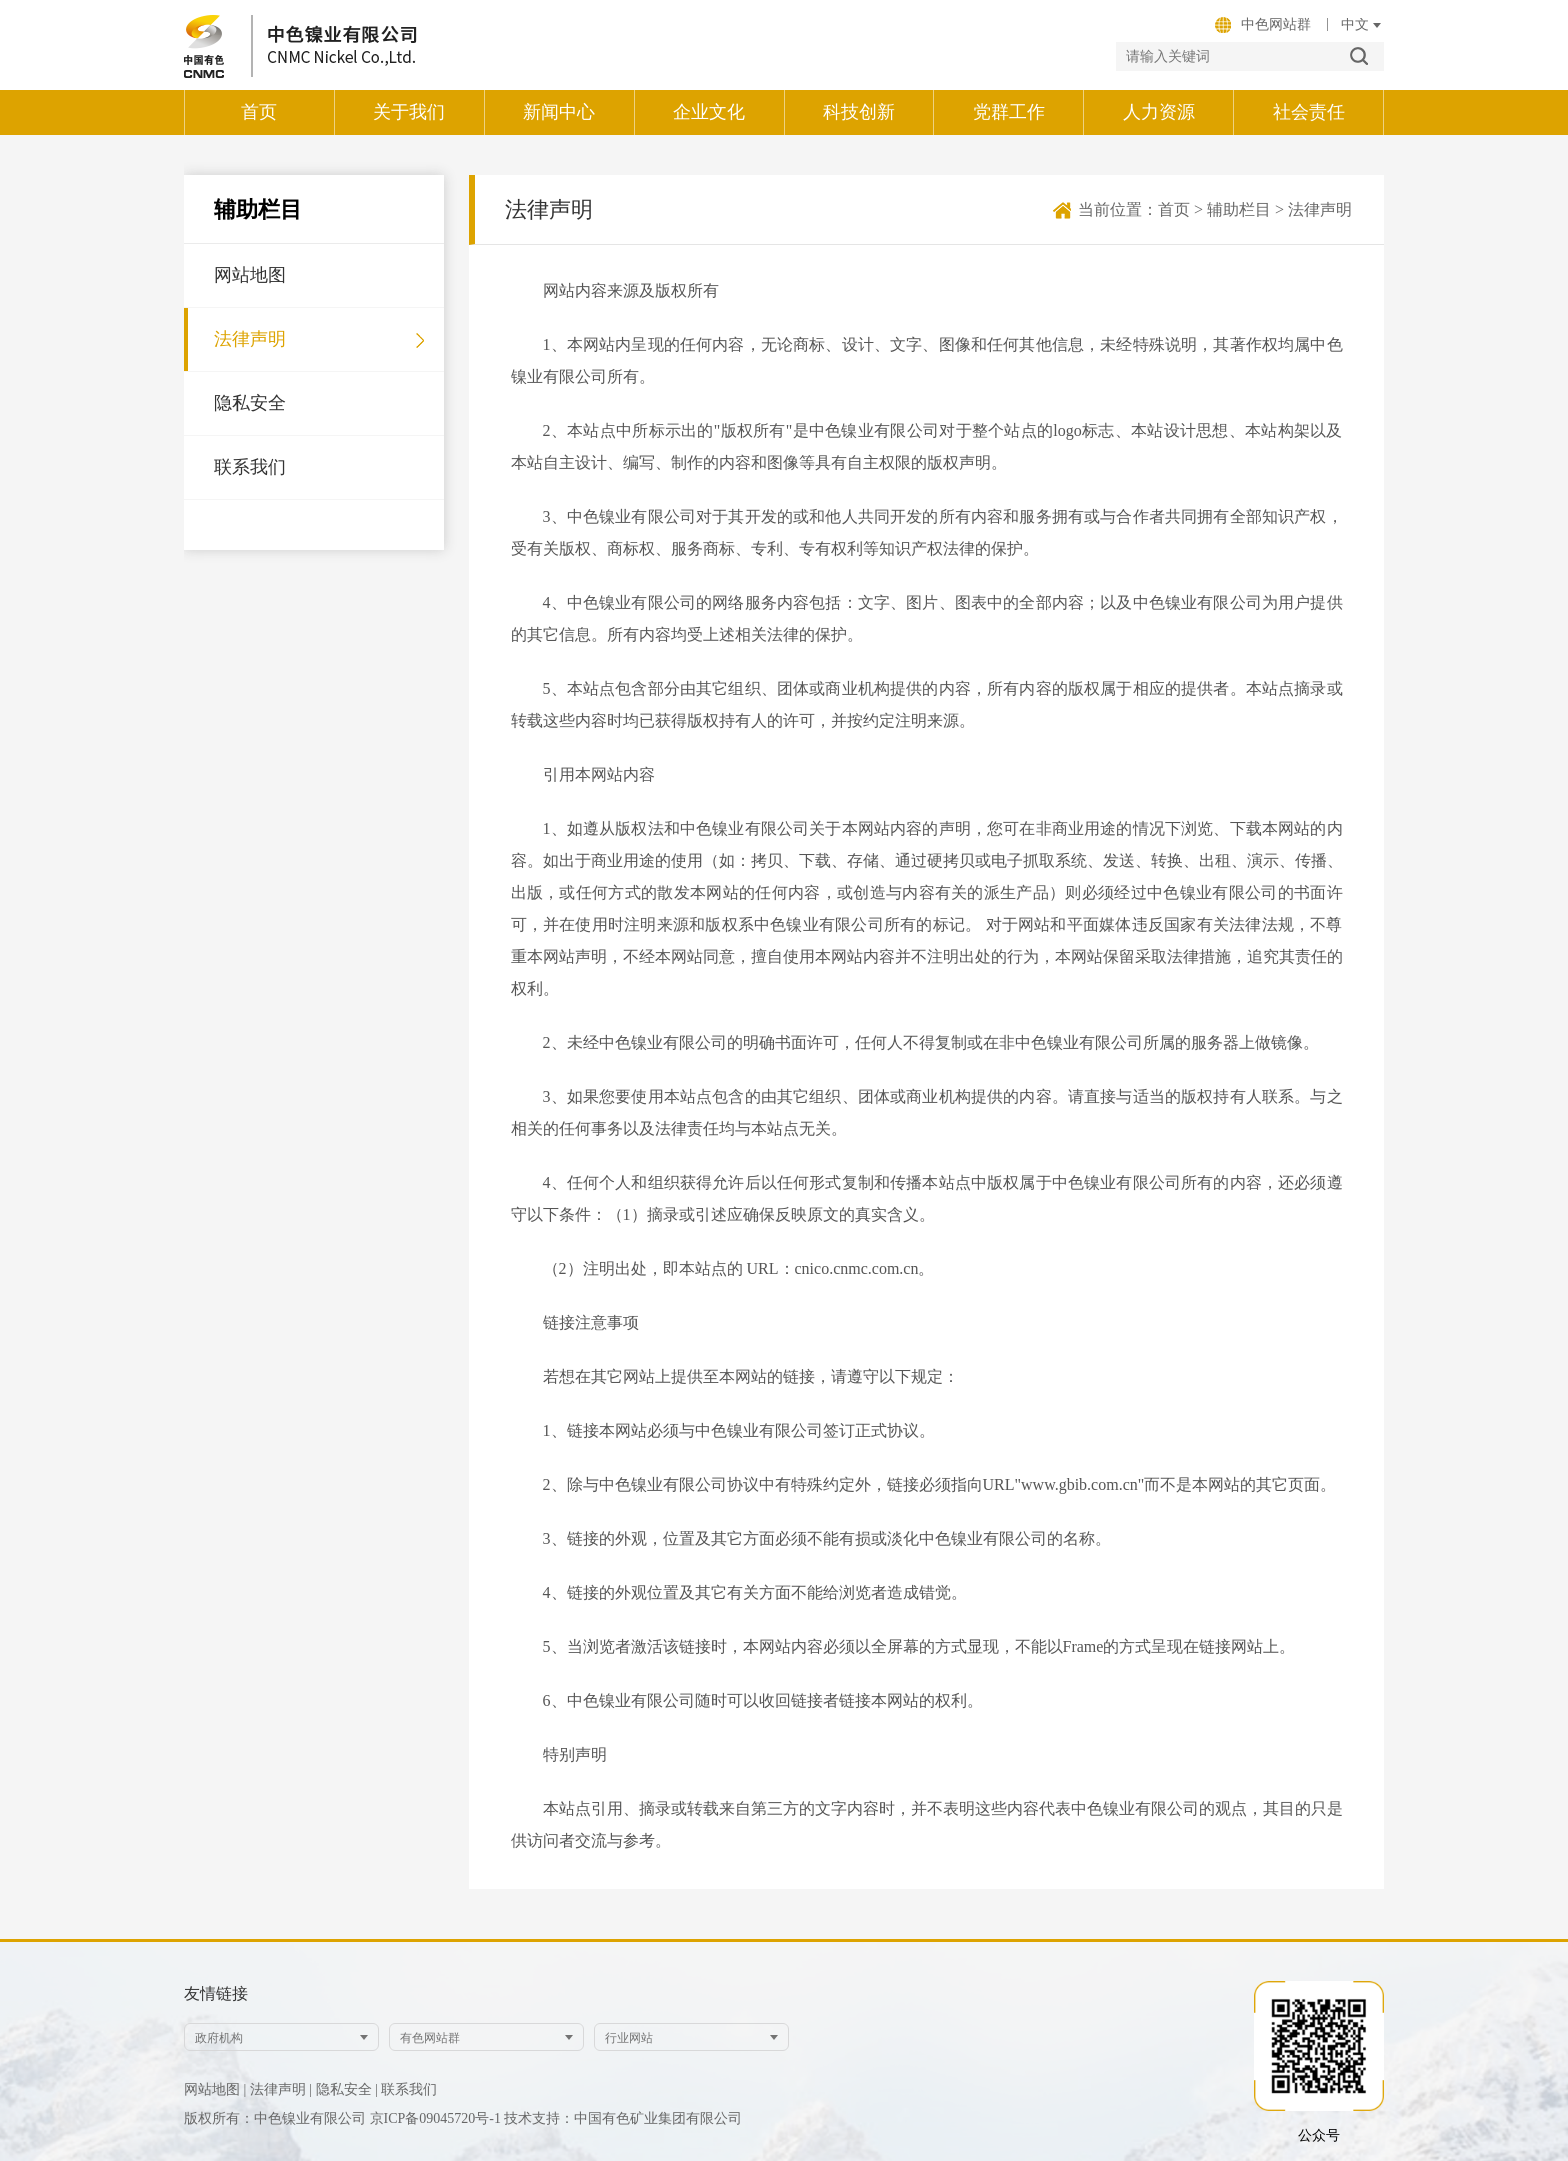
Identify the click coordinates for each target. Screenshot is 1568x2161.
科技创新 (859, 112)
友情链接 (216, 1993)
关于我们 (409, 112)
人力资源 (1159, 112)
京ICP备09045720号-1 (437, 2118)
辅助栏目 (1239, 209)
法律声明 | (281, 2089)
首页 (259, 112)
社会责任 (1309, 112)
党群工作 (1009, 112)
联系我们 (250, 467)
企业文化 (709, 112)
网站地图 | (215, 2089)
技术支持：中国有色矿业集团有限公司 (623, 2118)
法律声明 (250, 339)
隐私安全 (250, 403)
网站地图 (250, 275)
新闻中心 (559, 112)
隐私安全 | (347, 2089)
